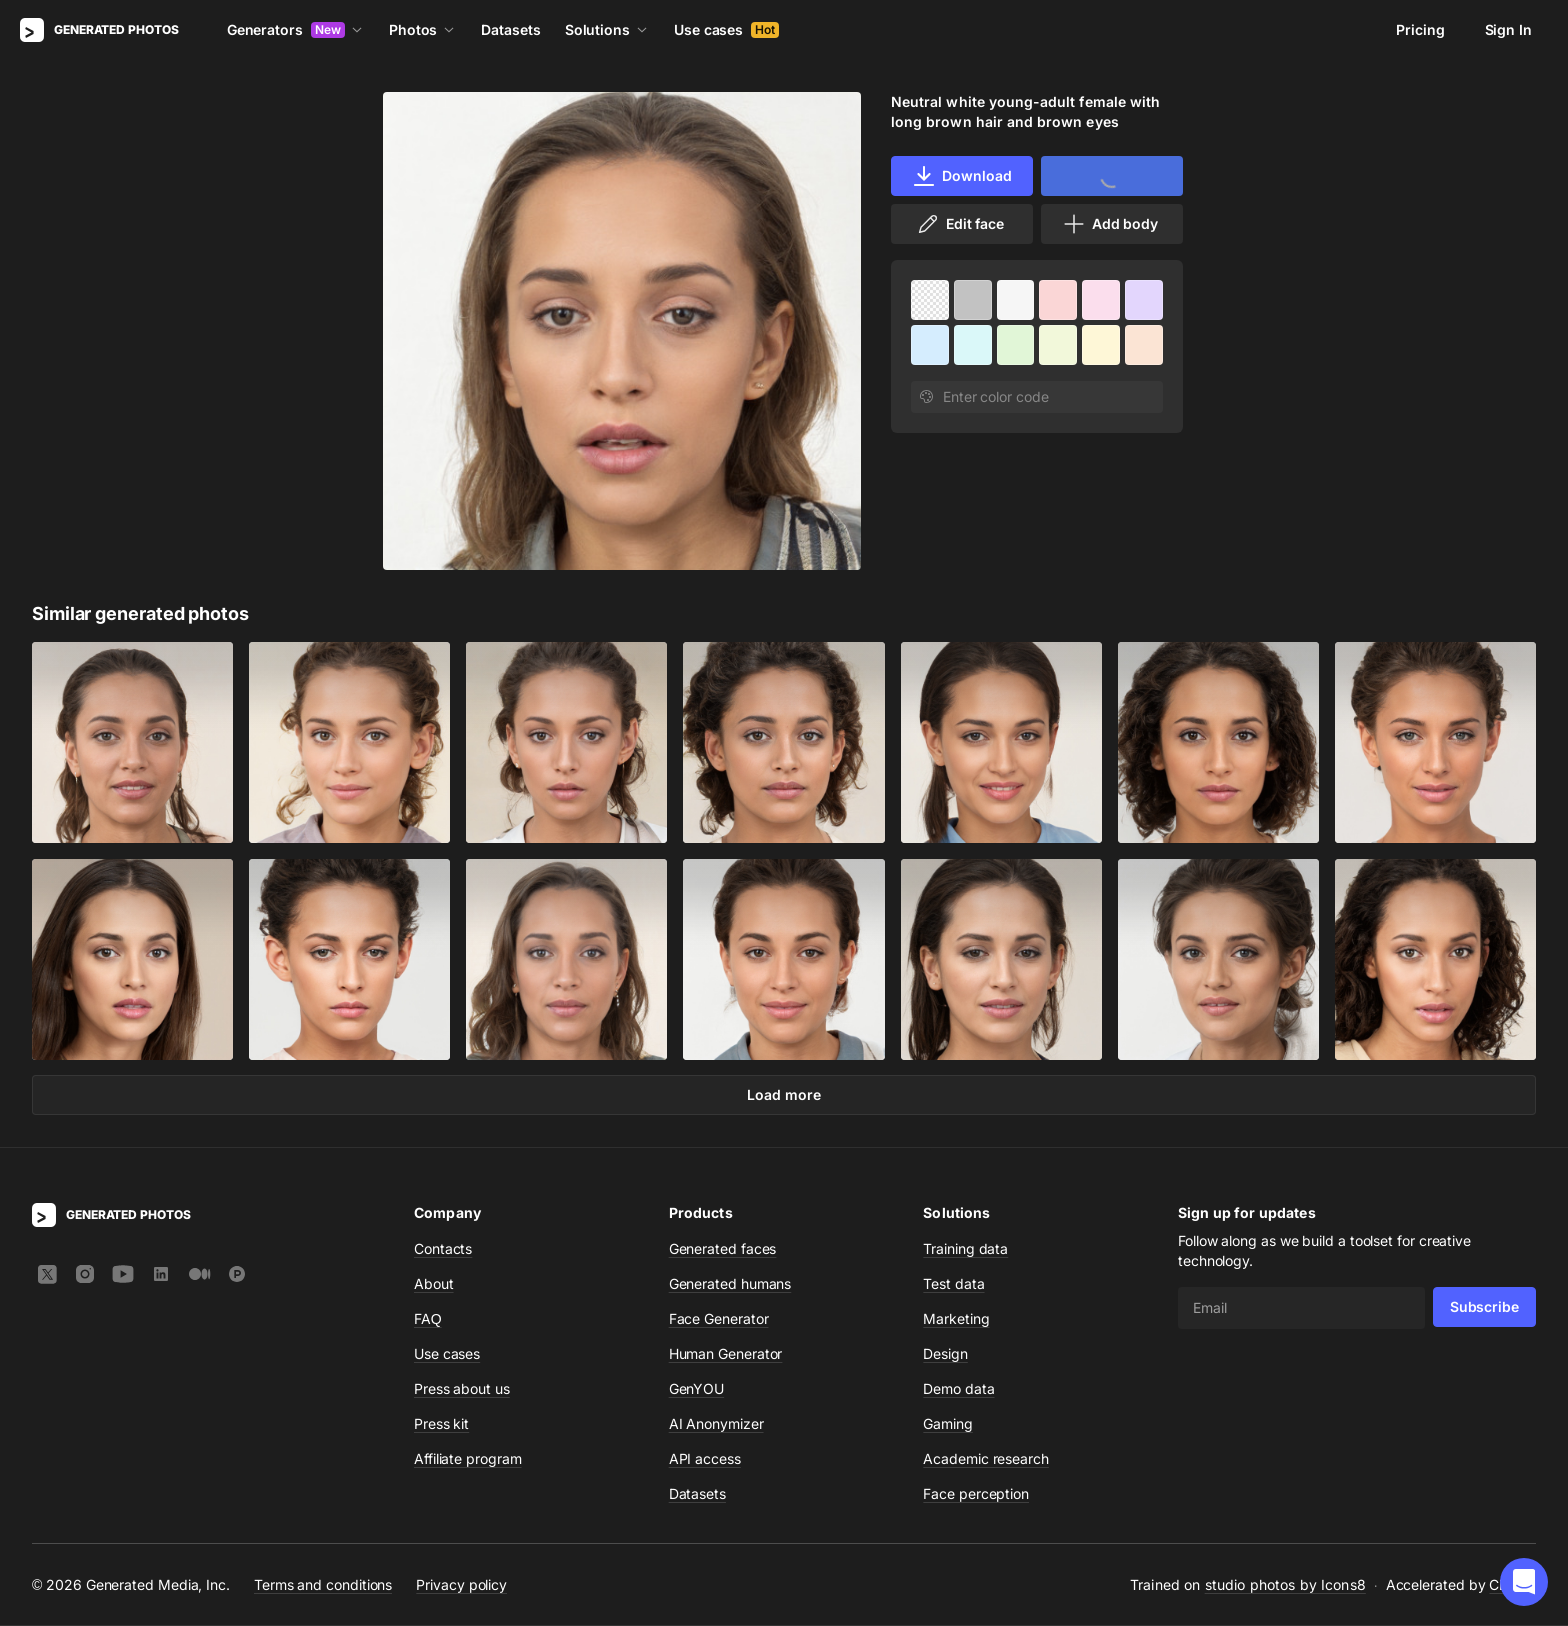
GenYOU (697, 1389)
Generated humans (730, 1284)
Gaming (948, 1424)
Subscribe (1484, 1307)
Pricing (1420, 29)
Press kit (441, 1424)
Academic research (986, 1459)
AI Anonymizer (716, 1424)
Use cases (726, 29)
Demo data (958, 1389)
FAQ (428, 1319)
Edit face (960, 224)
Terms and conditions (323, 1585)
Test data (953, 1284)
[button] (1524, 1582)
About (434, 1284)
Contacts (443, 1249)
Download (961, 176)
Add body (1110, 224)
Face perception (976, 1494)
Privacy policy (461, 1585)
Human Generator (726, 1354)
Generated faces (723, 1249)
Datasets (510, 29)
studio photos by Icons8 (1285, 1585)
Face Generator (719, 1319)
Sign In (1508, 29)
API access (705, 1459)
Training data (965, 1249)
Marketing (956, 1319)
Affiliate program (468, 1459)
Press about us (462, 1389)
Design (945, 1354)
